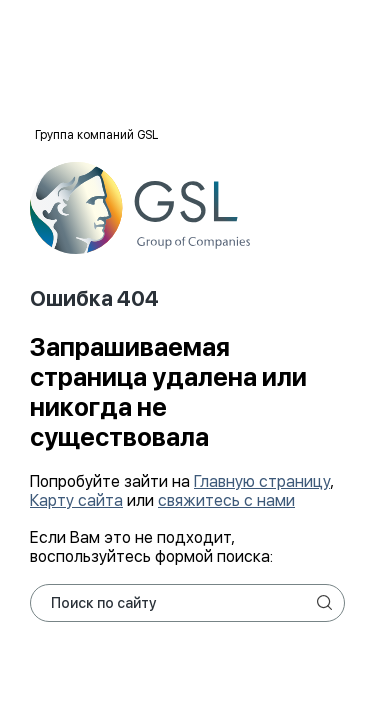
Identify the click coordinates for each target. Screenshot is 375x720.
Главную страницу (262, 481)
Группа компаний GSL (96, 135)
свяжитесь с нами (226, 500)
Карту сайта (76, 500)
